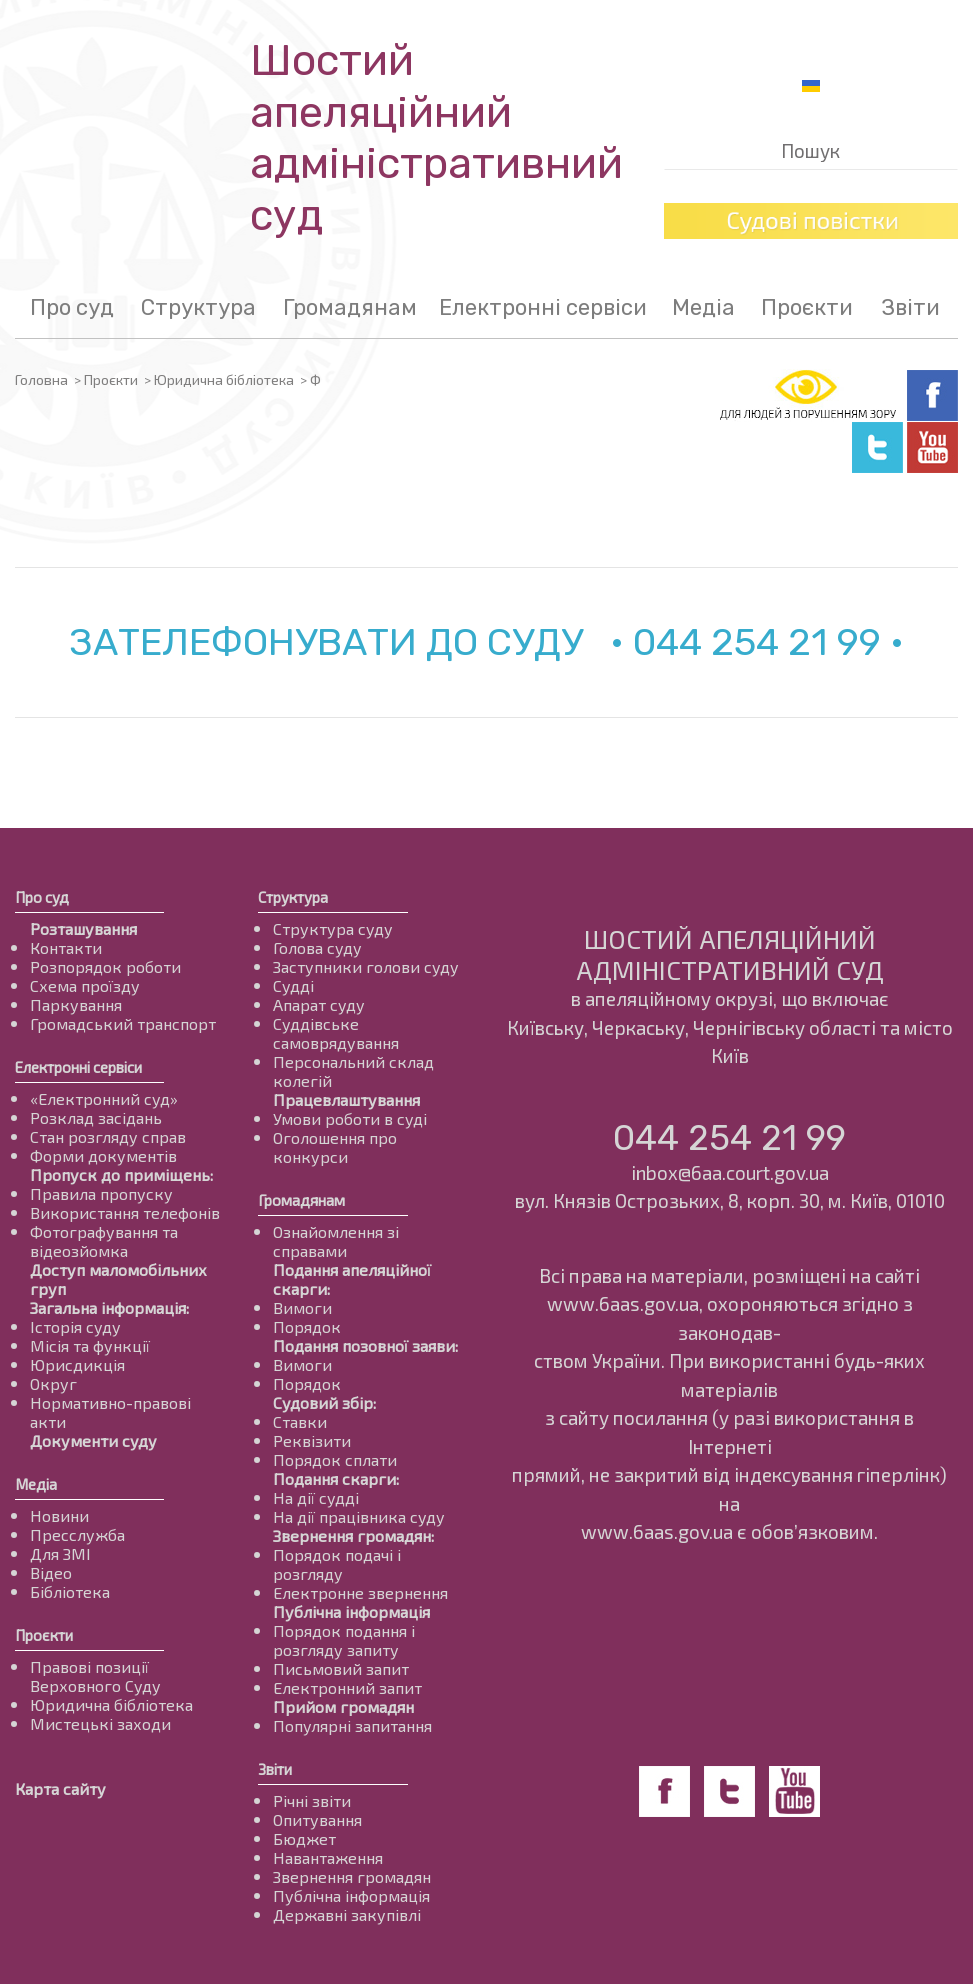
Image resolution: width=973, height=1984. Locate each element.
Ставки (300, 1421)
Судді (293, 985)
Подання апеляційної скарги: (352, 1279)
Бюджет (304, 1838)
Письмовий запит (341, 1668)
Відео (51, 1572)
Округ (53, 1383)
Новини (59, 1515)
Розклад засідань (96, 1117)
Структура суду (333, 928)
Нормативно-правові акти (110, 1412)
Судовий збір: (324, 1402)
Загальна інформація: (109, 1307)
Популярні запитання (352, 1725)
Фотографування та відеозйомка (104, 1241)
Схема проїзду (85, 985)
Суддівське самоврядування (336, 1033)
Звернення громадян (352, 1876)
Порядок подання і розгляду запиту (344, 1640)
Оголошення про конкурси (335, 1147)
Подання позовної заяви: (365, 1345)
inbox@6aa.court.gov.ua (730, 1172)
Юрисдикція (77, 1364)
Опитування (317, 1819)
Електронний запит (347, 1687)
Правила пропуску (101, 1193)
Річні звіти (312, 1800)
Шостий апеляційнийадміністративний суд (436, 138)
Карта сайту (60, 1788)
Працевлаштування (346, 1099)
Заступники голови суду (366, 966)
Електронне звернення (360, 1592)
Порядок (307, 1326)
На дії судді (316, 1497)
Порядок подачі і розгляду (337, 1564)
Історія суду (75, 1326)
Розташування (83, 928)
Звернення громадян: (353, 1535)
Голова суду (317, 947)
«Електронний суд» (104, 1098)
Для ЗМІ (60, 1553)
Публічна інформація (351, 1611)
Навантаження (328, 1857)
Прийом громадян (343, 1706)
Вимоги (302, 1307)
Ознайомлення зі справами (336, 1241)
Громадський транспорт (123, 1023)
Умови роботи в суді (350, 1118)
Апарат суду (319, 1004)
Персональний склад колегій (353, 1071)
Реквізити (312, 1440)
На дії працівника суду (359, 1516)
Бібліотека (70, 1591)
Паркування (76, 1004)
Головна (41, 379)
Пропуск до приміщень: (121, 1174)
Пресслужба (77, 1534)
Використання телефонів (125, 1212)
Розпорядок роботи (105, 966)
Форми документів (103, 1155)
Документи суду (93, 1440)
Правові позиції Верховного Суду (95, 1676)
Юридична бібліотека (224, 379)
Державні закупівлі (347, 1914)
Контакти (66, 947)
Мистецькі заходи (100, 1723)
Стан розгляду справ (108, 1136)
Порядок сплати (335, 1459)
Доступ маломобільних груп (118, 1279)
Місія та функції (90, 1345)
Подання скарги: (336, 1478)
